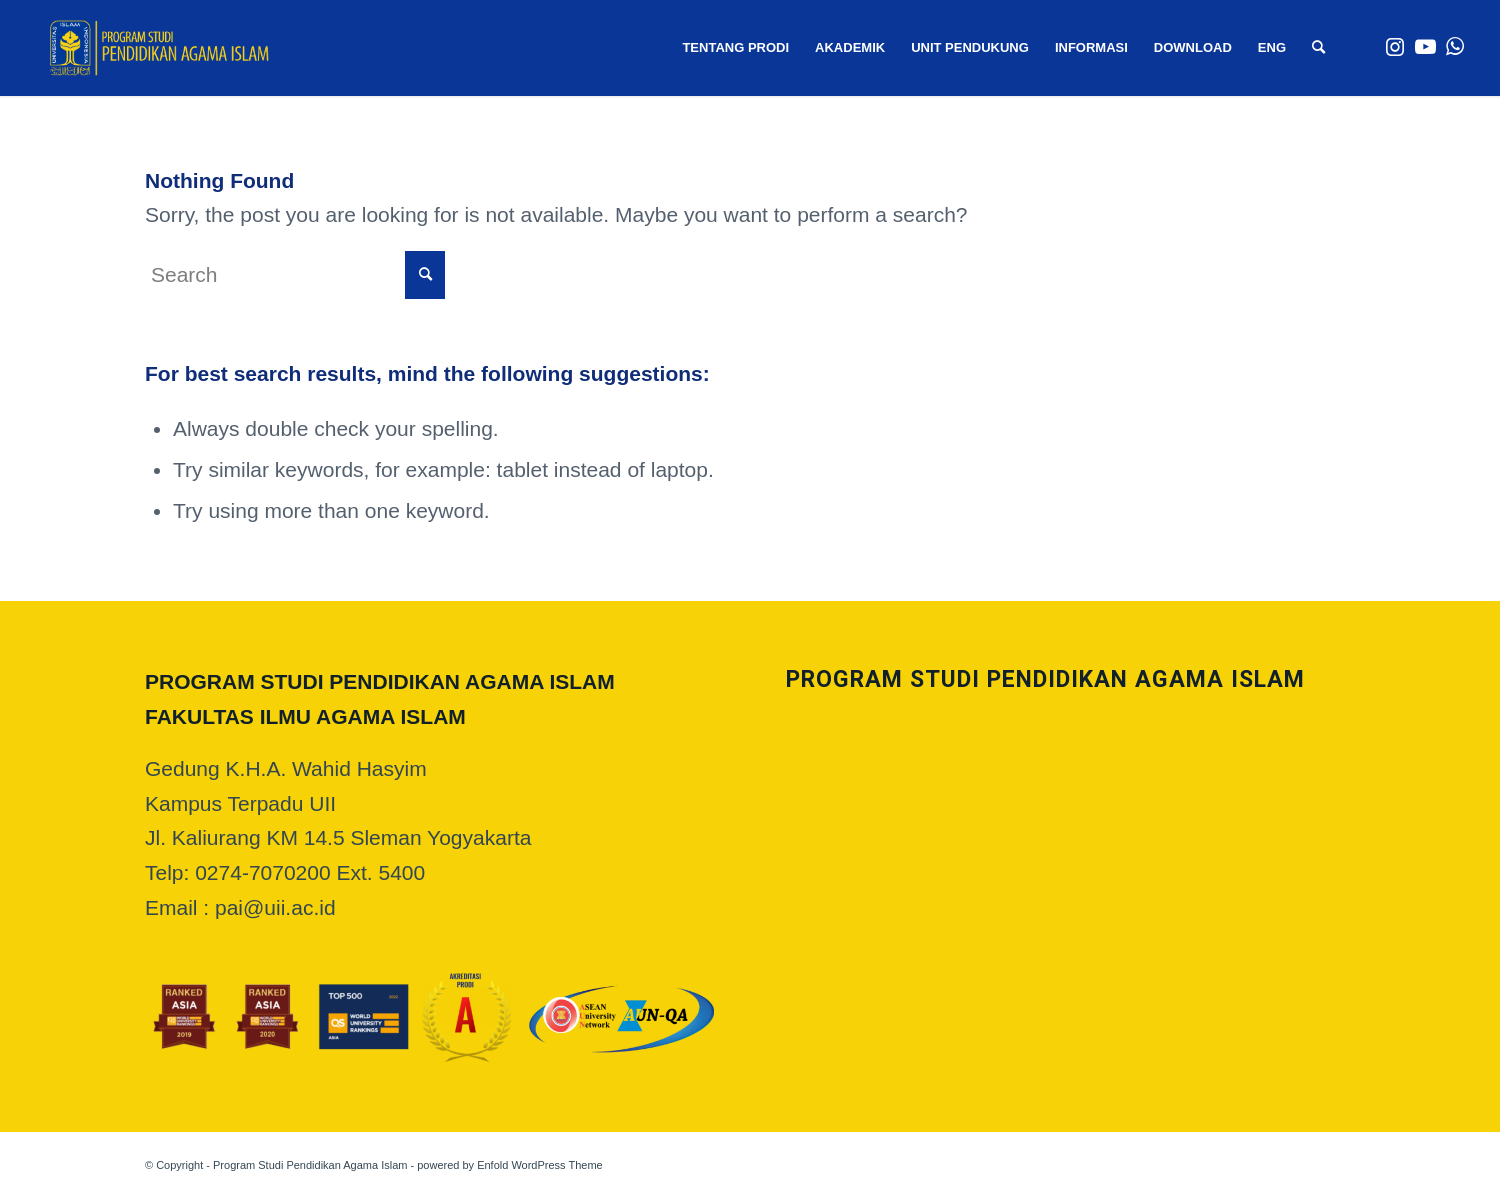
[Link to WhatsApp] (1455, 47)
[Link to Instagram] (1395, 47)
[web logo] (159, 48)
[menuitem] (735, 48)
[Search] (1318, 48)
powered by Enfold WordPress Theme (509, 1165)
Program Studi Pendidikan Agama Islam (310, 1165)
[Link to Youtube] (1425, 47)
